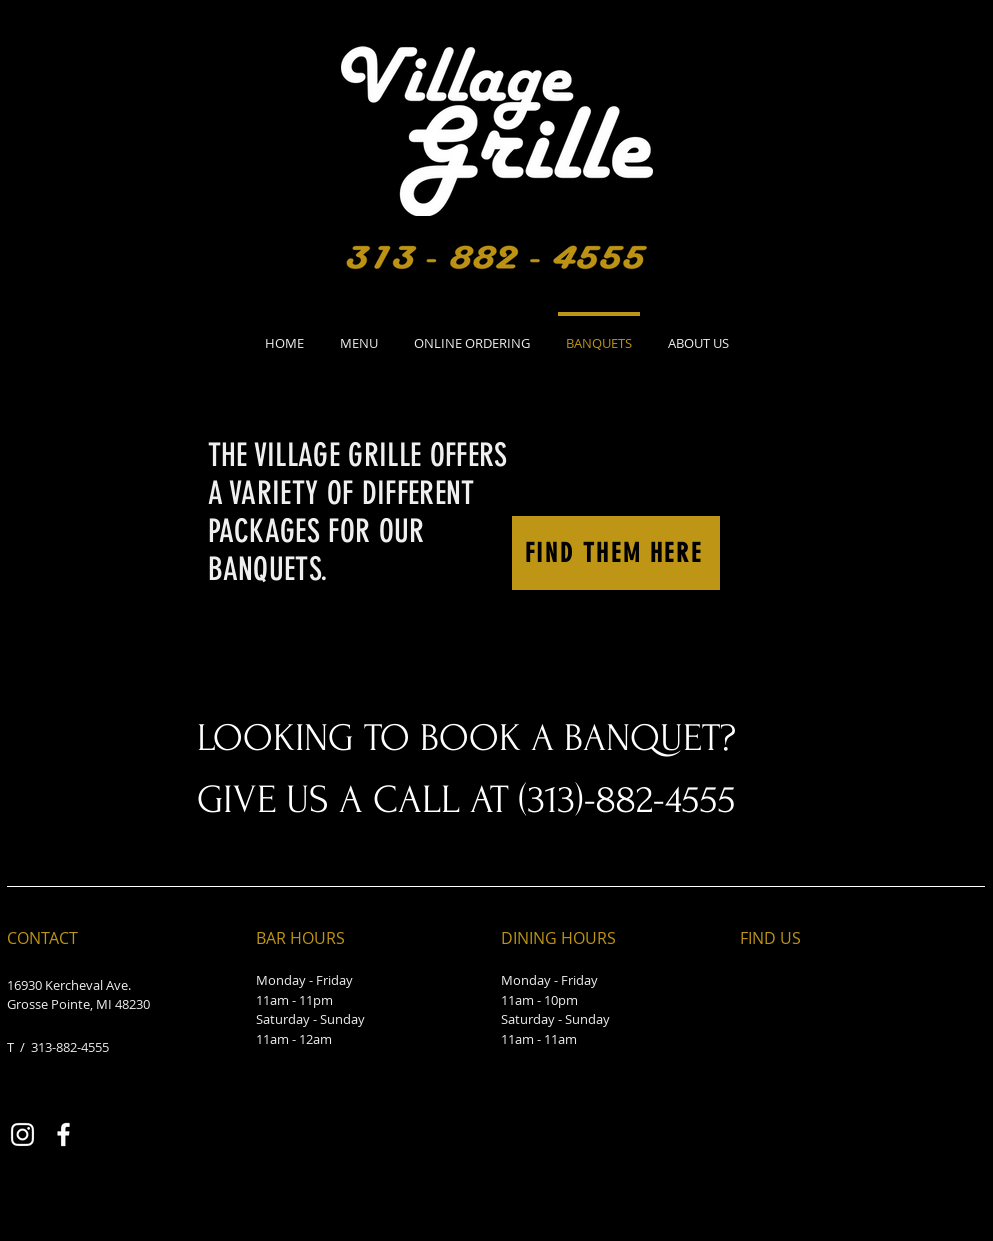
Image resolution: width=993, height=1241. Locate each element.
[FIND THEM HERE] (616, 553)
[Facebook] (63, 1134)
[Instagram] (22, 1134)
